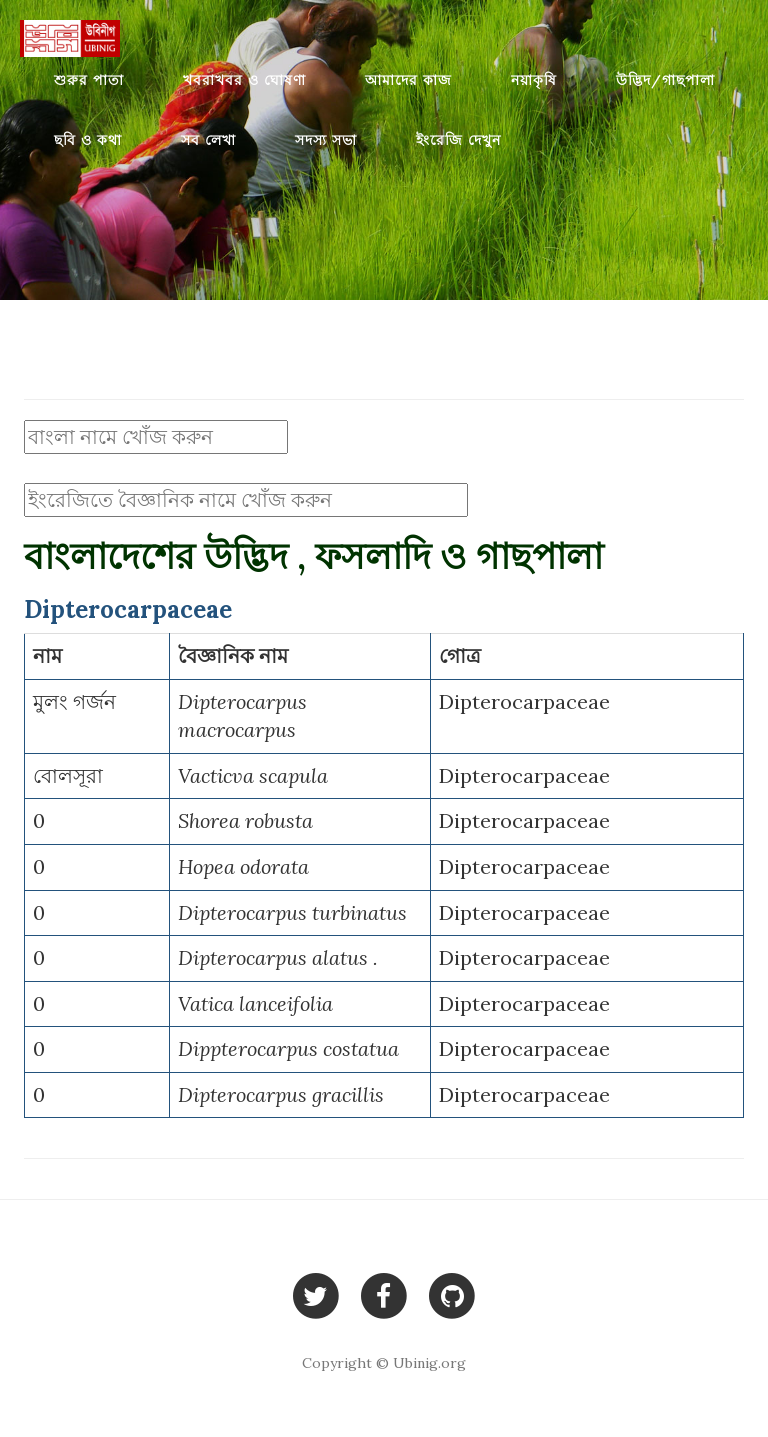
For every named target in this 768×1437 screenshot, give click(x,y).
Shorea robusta (245, 820)
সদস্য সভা (326, 140)
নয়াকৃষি (534, 80)
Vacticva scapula (253, 775)
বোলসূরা (68, 775)
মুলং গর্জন (74, 701)
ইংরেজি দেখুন (458, 140)
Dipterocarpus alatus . (278, 957)
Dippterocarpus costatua (288, 1048)
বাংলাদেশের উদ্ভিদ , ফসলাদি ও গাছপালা (313, 556)
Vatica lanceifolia (255, 1003)
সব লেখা (208, 140)
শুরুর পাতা (89, 80)
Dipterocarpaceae (524, 701)
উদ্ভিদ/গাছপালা (665, 80)
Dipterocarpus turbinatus (292, 912)
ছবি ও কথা (88, 140)
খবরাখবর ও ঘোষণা (244, 80)
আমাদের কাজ (408, 80)
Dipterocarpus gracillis (281, 1094)
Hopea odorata (243, 866)
